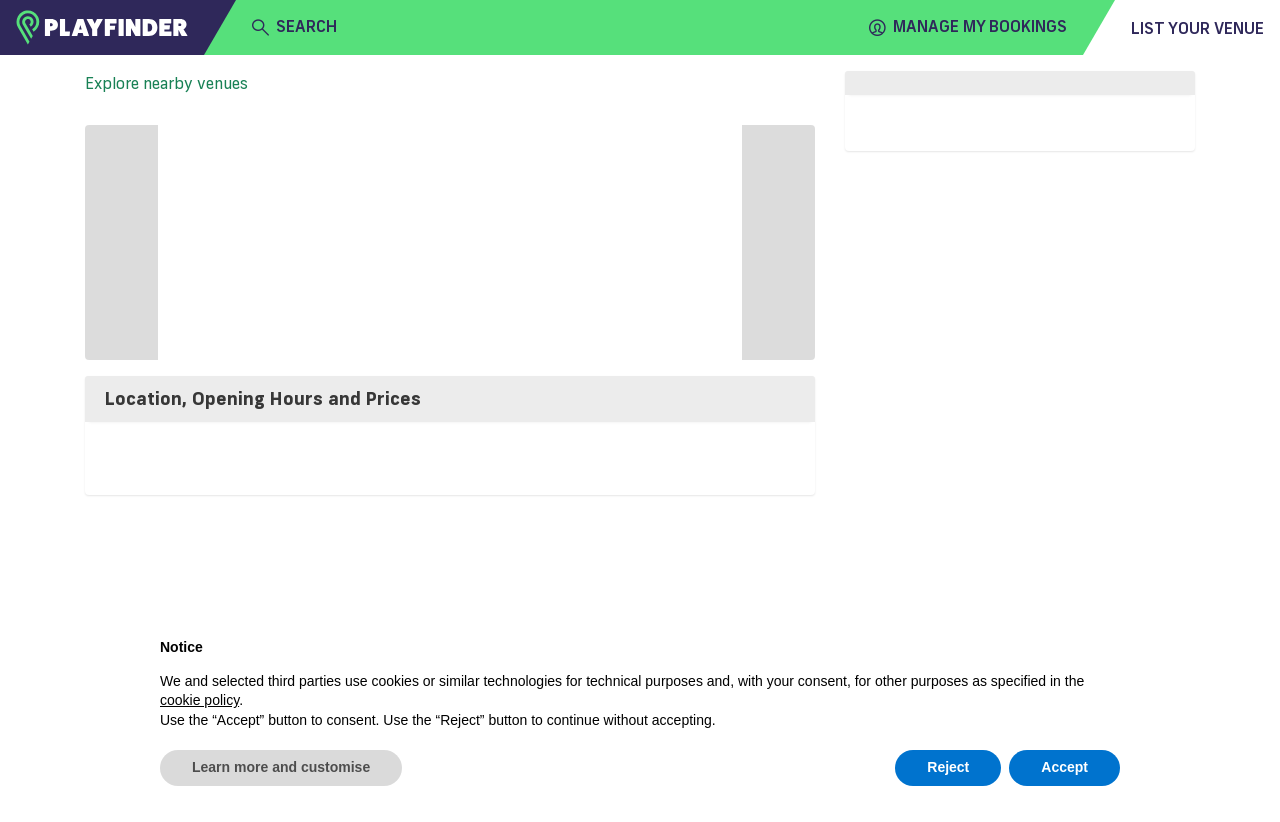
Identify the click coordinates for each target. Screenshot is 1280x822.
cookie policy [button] (199, 700)
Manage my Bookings (968, 27)
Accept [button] (1064, 767)
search (294, 27)
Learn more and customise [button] (281, 767)
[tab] (450, 399)
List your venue (1197, 28)
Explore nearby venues (166, 83)
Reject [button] (948, 767)
